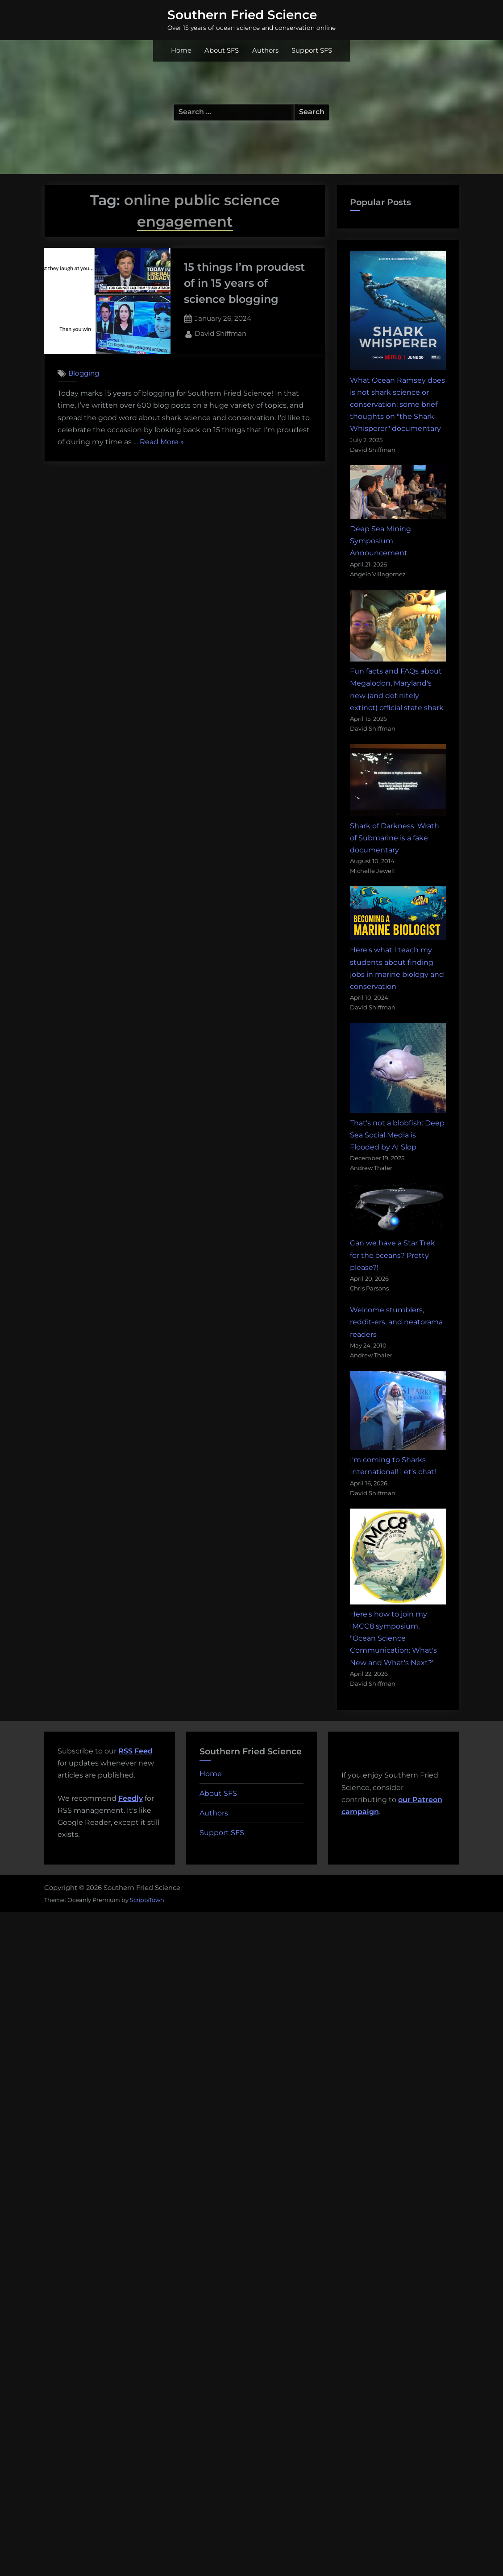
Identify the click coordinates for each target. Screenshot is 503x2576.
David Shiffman (220, 333)
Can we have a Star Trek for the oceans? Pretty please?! (392, 1255)
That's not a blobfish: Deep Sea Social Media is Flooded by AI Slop (397, 1135)
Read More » (162, 442)
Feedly (130, 1798)
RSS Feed (135, 1751)
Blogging (83, 373)
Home (181, 50)
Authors (265, 50)
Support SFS (311, 50)
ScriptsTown (147, 1899)
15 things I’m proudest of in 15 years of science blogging (244, 283)
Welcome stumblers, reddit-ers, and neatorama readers (396, 1322)
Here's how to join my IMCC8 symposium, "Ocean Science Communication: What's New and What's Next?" (393, 1638)
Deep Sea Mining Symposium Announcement (380, 541)
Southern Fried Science (242, 14)
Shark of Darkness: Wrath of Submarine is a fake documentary (394, 838)
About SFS (221, 50)
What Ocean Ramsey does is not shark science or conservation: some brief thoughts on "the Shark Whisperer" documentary (397, 404)
